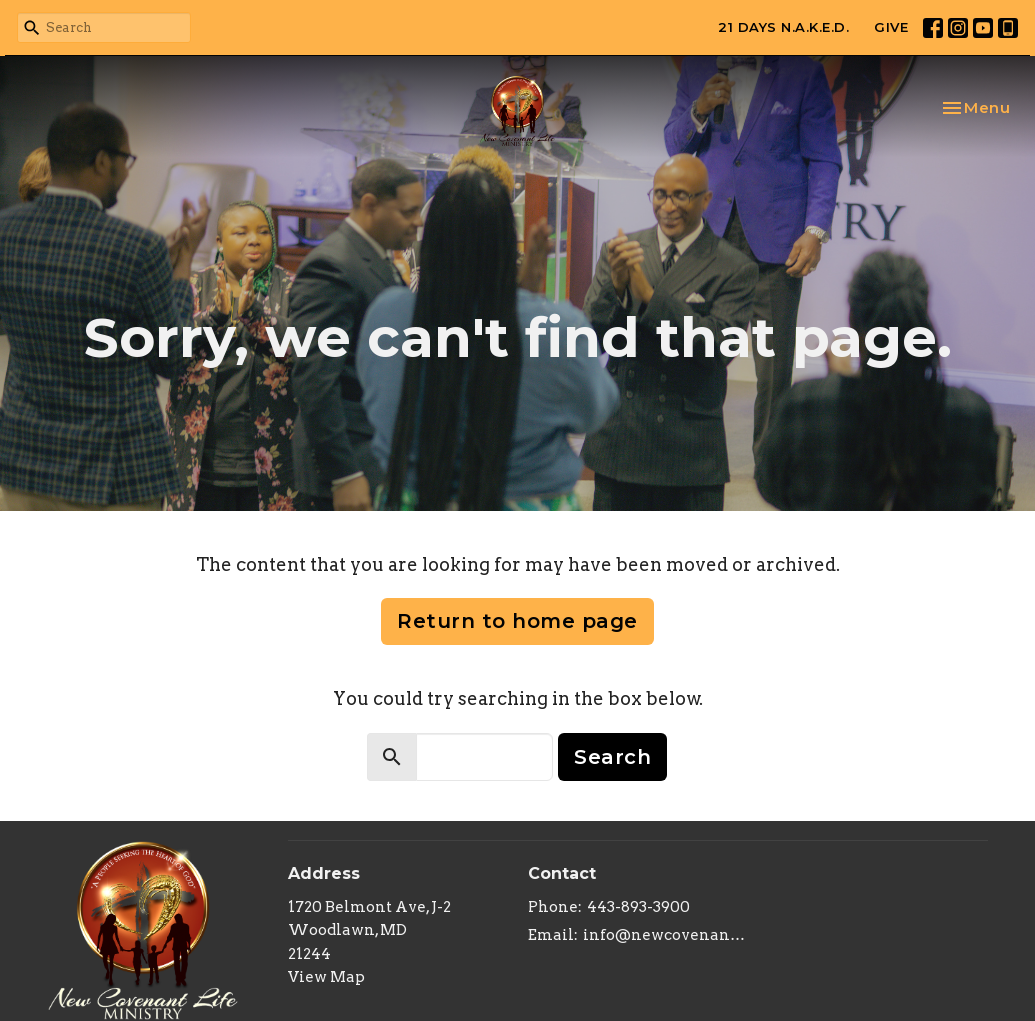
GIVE (891, 27)
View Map (326, 977)
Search (612, 757)
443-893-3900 (638, 907)
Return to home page (517, 621)
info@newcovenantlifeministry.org (665, 935)
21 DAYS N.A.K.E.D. (783, 27)
